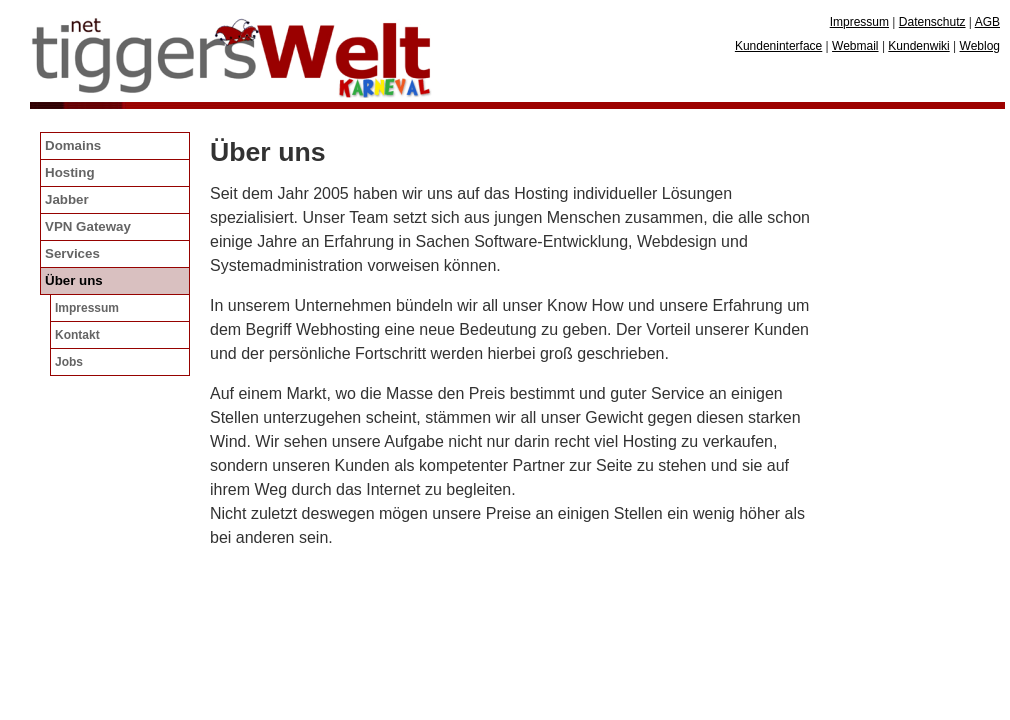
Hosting (70, 172)
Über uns (74, 280)
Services (72, 253)
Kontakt (77, 335)
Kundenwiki (918, 46)
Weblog (980, 46)
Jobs (69, 362)
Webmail (855, 46)
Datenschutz (932, 22)
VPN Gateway (88, 226)
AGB (987, 22)
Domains (73, 145)
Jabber (67, 199)
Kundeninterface (778, 46)
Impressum (87, 308)
